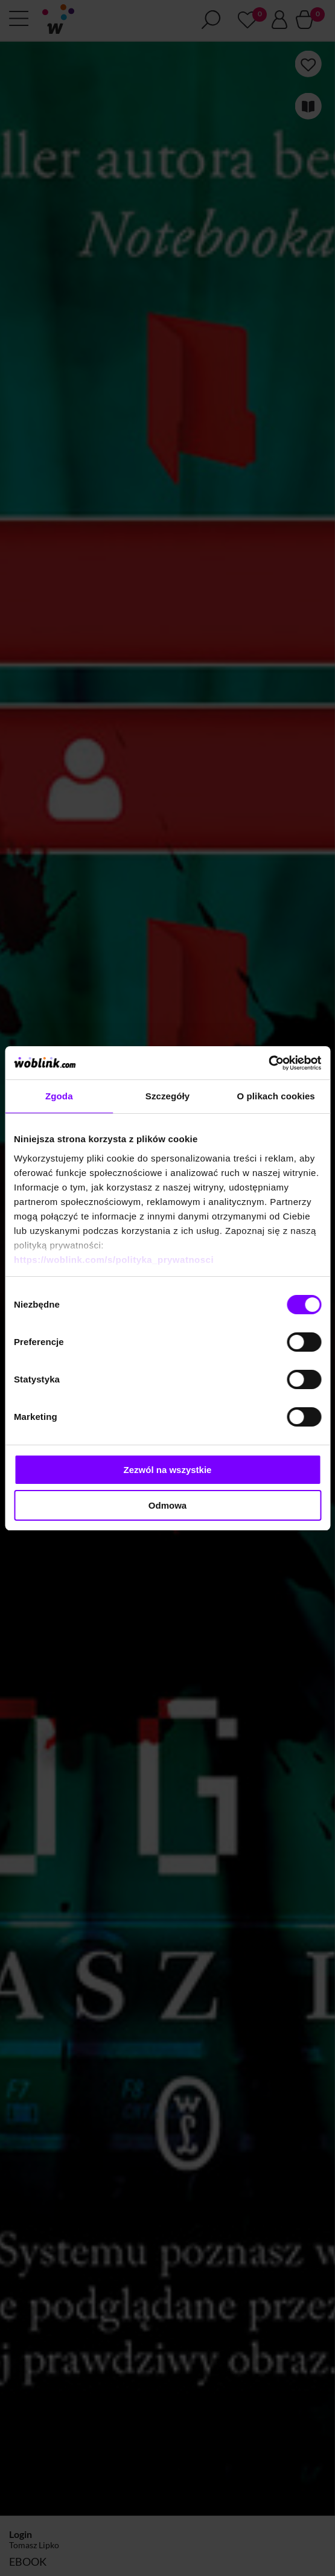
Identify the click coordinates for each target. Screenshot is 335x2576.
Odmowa (167, 1505)
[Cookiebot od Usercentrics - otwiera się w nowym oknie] (268, 1063)
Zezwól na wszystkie (168, 1470)
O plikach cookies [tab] (276, 1096)
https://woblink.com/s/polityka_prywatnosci (114, 1259)
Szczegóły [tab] (167, 1096)
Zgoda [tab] (59, 1096)
